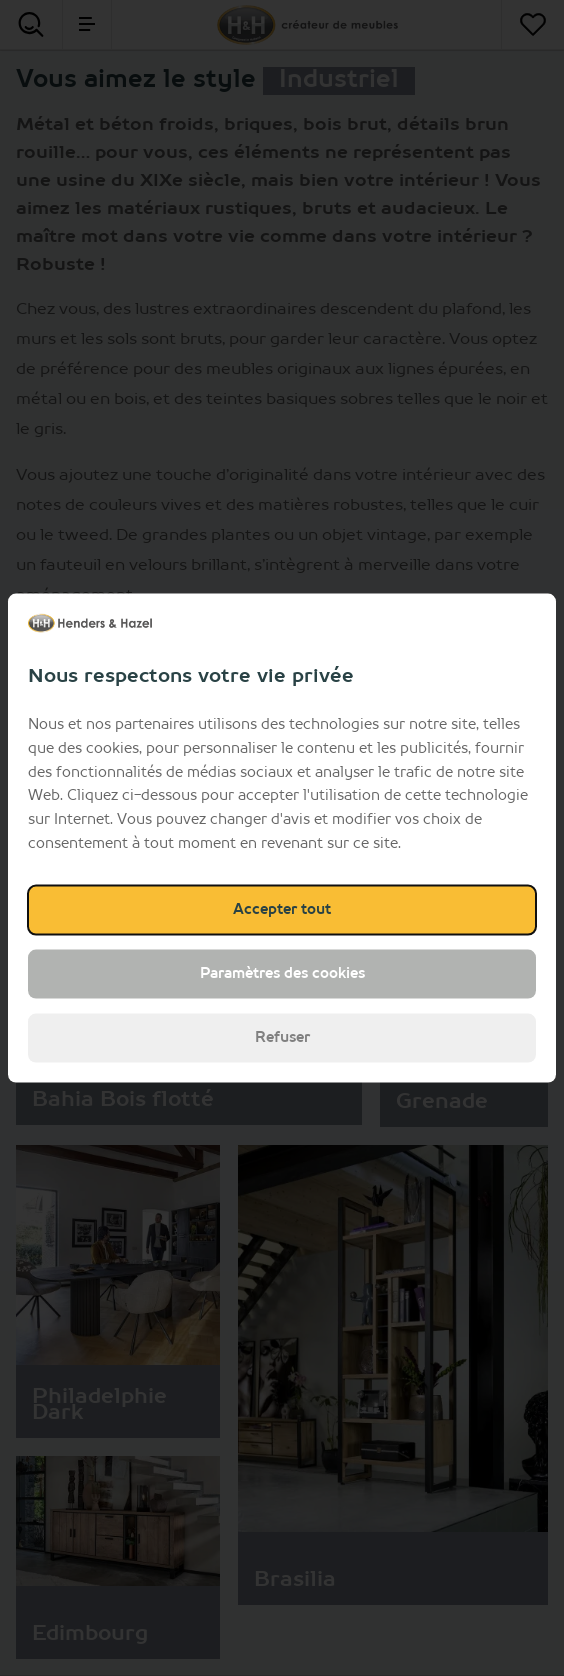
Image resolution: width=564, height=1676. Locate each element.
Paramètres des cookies (282, 973)
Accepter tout (282, 909)
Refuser (282, 1037)
